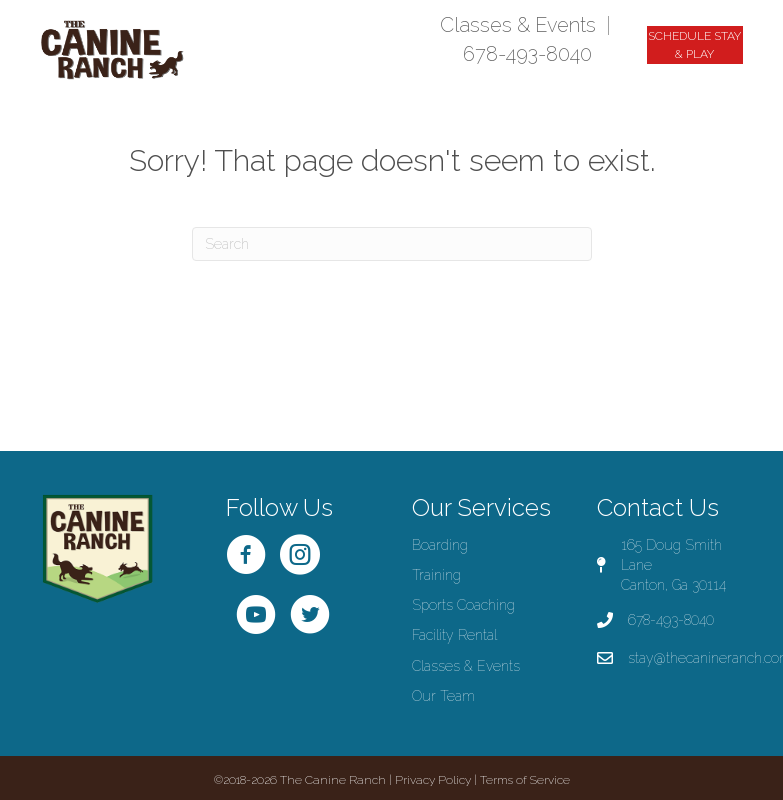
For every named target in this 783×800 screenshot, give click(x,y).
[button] (695, 45)
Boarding (440, 545)
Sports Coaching (463, 605)
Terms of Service (525, 780)
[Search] (392, 244)
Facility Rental (454, 635)
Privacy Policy (433, 780)
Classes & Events (518, 25)
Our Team (443, 696)
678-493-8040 (527, 54)
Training (436, 575)
